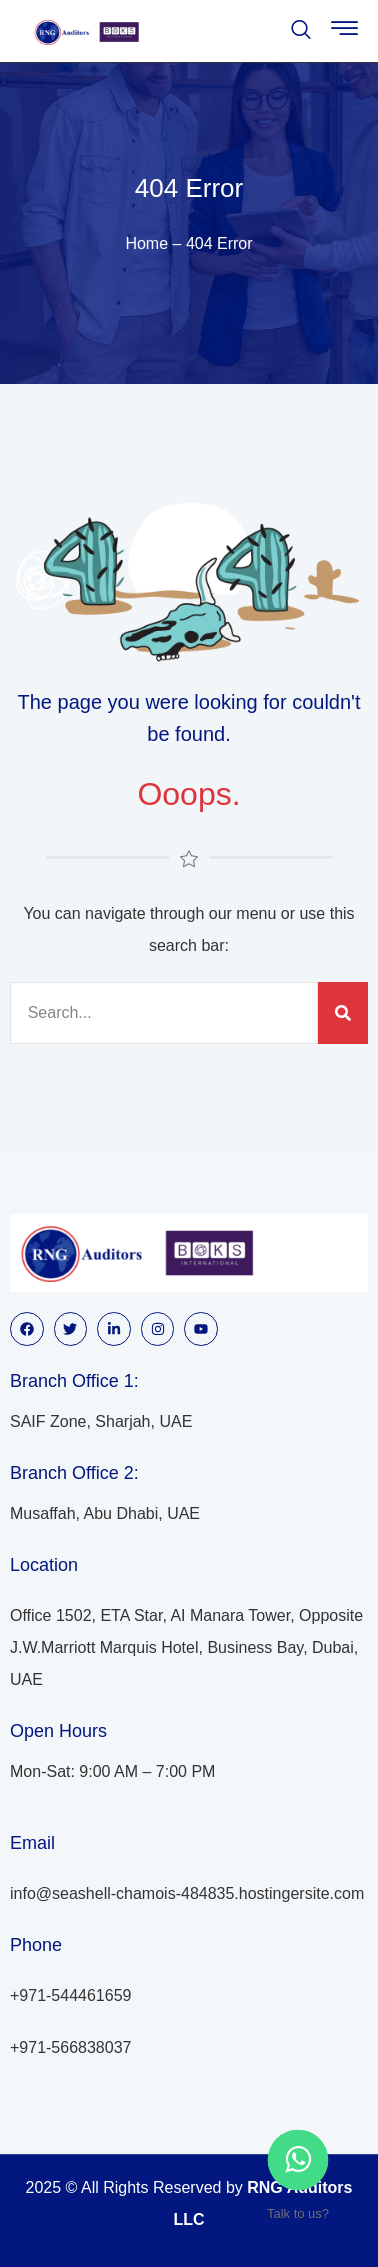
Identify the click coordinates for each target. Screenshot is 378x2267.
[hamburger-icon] (344, 33)
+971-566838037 (70, 2047)
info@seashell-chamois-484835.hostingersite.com (187, 1893)
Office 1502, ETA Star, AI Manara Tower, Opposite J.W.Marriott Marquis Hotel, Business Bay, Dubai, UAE (186, 1647)
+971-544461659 (70, 1995)
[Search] (343, 1013)
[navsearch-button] (301, 32)
